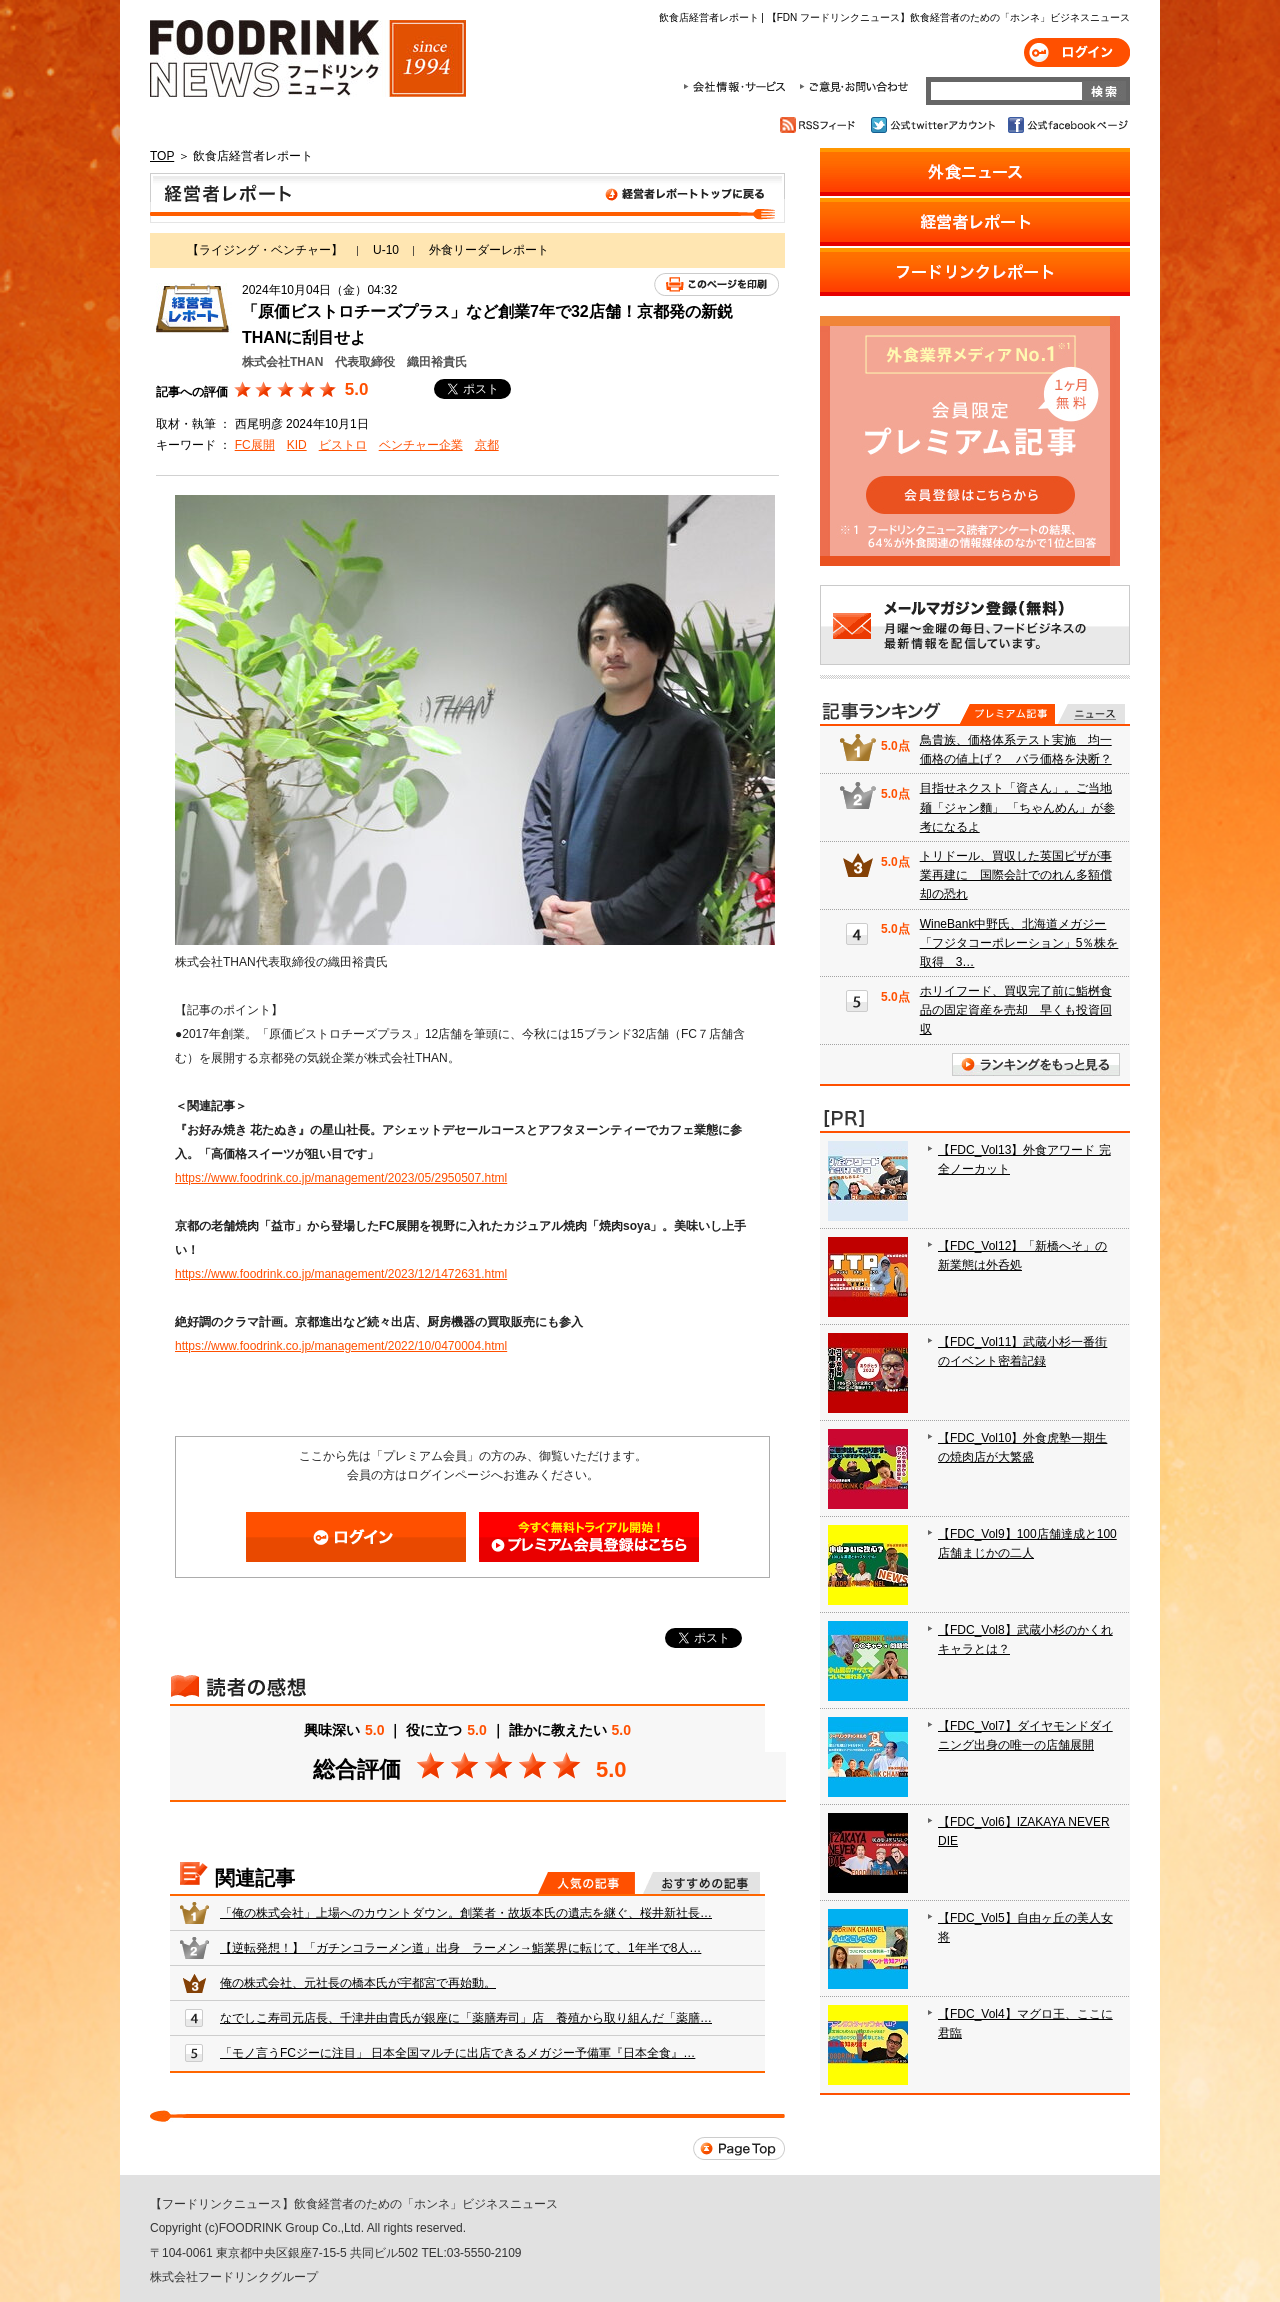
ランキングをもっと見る (1036, 1064)
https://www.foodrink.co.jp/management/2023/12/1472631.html (341, 1274)
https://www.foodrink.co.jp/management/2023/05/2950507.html (341, 1178)
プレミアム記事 (1007, 714)
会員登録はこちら (589, 1537)
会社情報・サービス (738, 87)
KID (297, 445)
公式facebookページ (1066, 125)
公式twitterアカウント (934, 125)
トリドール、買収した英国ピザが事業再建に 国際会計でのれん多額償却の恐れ (1016, 875)
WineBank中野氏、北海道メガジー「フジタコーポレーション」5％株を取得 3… (1019, 943)
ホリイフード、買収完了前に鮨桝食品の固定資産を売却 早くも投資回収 (1016, 1010)
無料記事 (1091, 714)
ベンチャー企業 (421, 445)
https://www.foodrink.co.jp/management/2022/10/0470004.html (341, 1346)
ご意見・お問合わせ (853, 87)
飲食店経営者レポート (467, 198)
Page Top (739, 2148)
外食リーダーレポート (489, 250)
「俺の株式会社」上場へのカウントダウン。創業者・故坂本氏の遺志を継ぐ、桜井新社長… (466, 1913)
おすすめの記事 (701, 1883)
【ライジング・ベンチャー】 (265, 250)
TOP (162, 156)
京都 (487, 445)
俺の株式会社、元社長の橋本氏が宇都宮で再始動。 (358, 1983)
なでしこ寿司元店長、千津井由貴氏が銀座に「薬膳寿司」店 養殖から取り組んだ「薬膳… (466, 2018)
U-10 (386, 250)
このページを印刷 (716, 284)
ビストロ (343, 445)
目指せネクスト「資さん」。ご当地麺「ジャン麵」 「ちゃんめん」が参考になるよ (1017, 807)
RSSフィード (820, 125)
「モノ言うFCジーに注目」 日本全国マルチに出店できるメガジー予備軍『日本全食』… (457, 2053)
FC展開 (255, 445)
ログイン (1077, 52)
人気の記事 (586, 1883)
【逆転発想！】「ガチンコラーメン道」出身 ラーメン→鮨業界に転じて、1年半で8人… (460, 1948)
